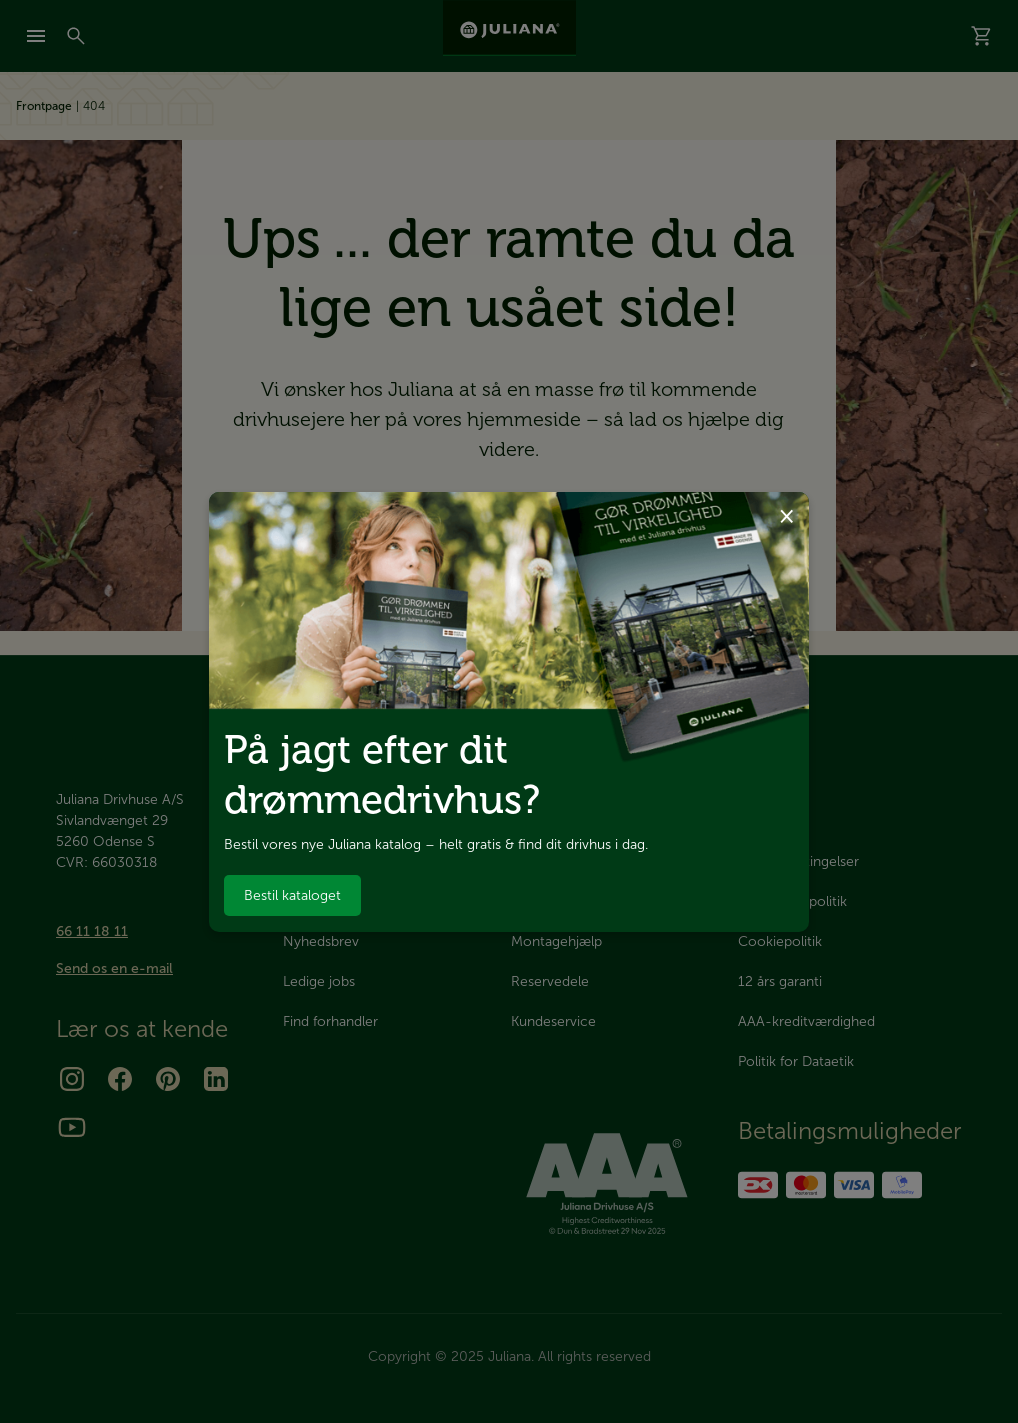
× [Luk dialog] (786, 514)
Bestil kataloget (292, 895)
